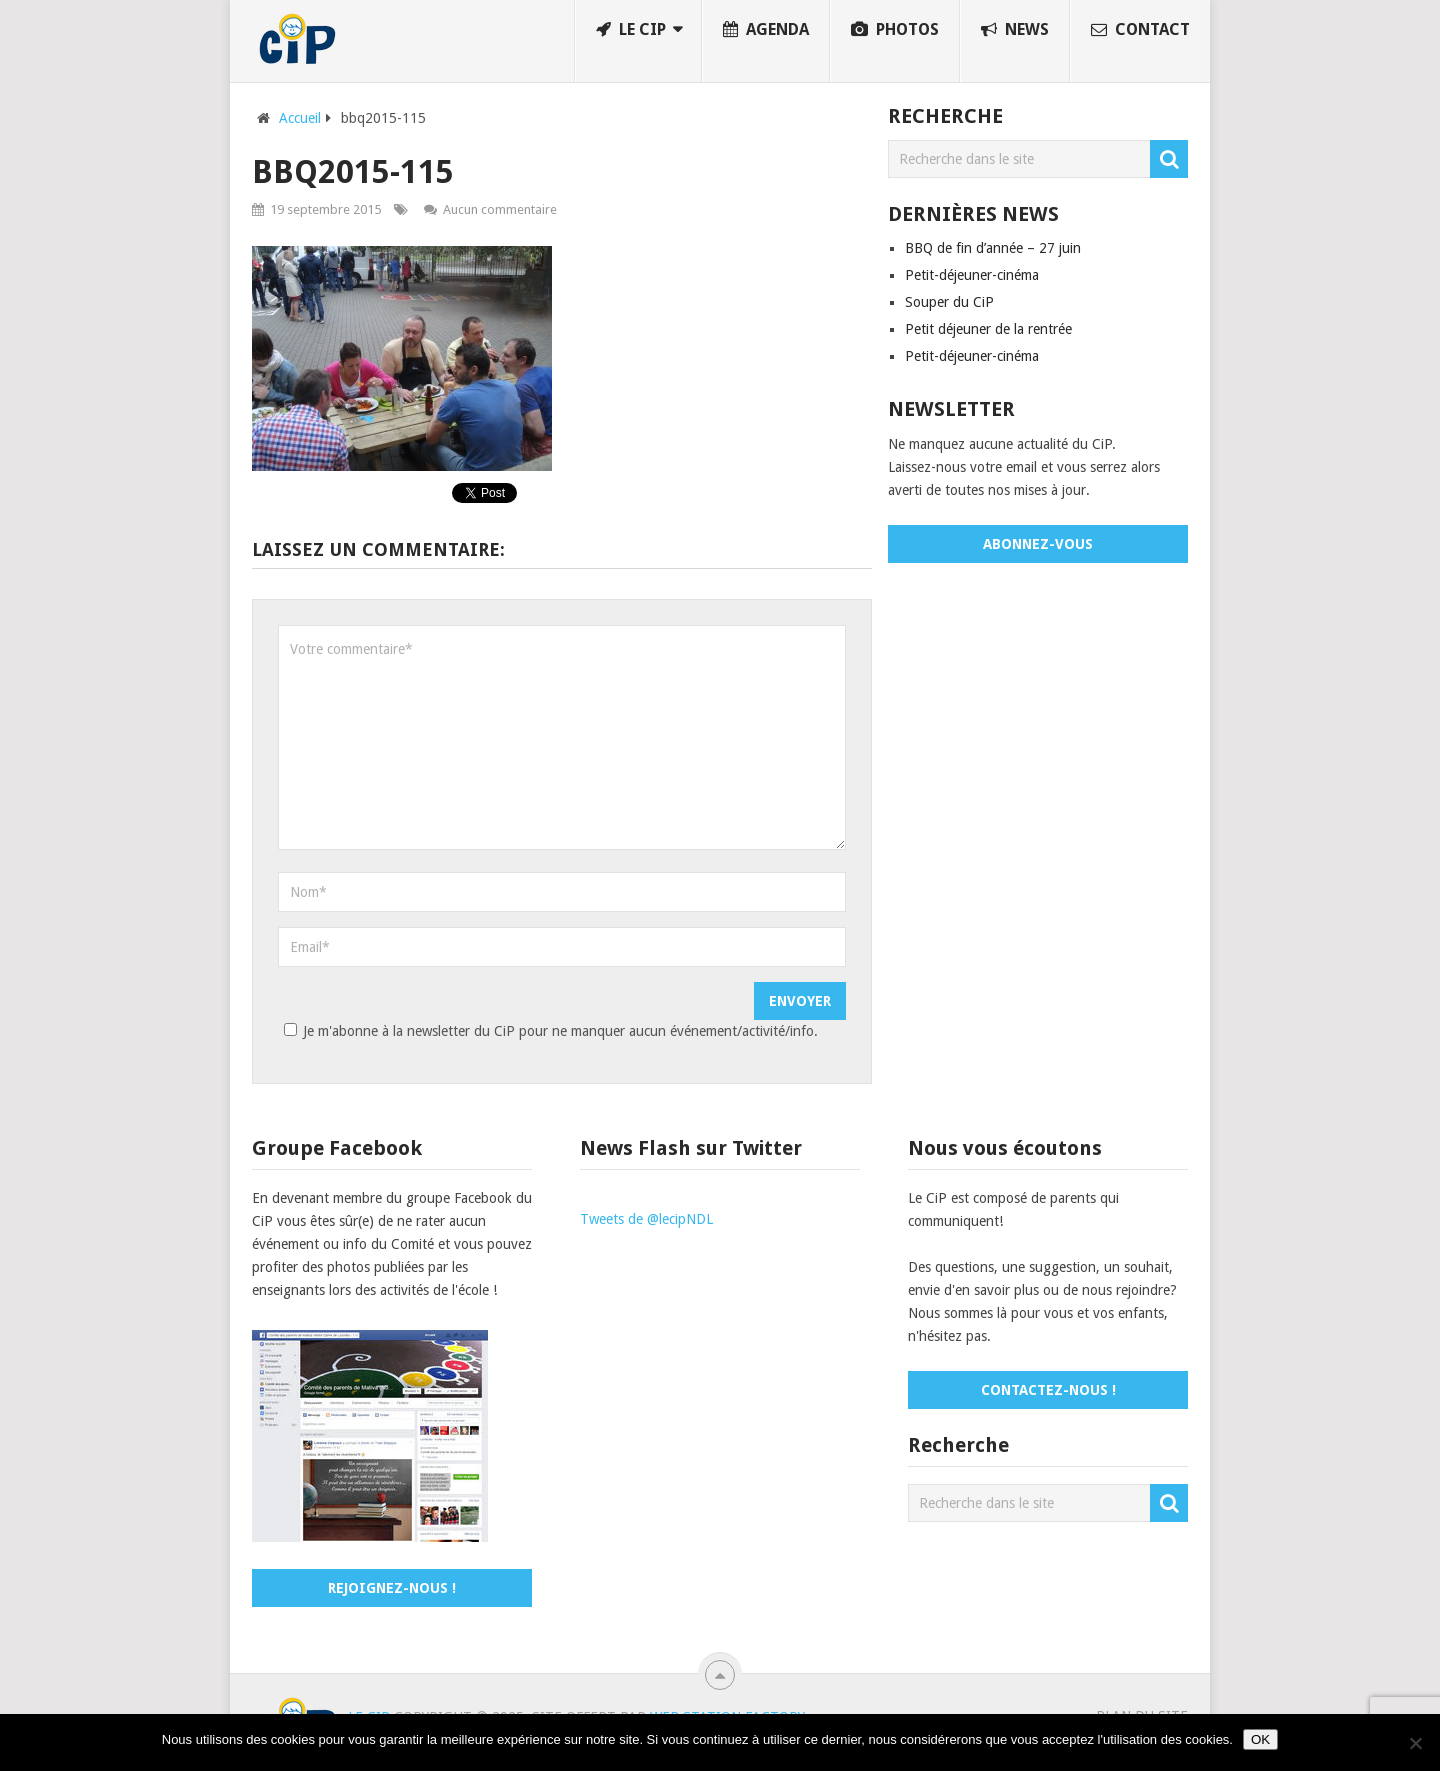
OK (1260, 1739)
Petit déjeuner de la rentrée (988, 329)
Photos (895, 29)
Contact (1140, 29)
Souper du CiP (949, 302)
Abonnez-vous (1038, 544)
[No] (1415, 1743)
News (1015, 29)
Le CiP (631, 29)
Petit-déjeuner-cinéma (972, 275)
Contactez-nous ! (1048, 1390)
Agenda (766, 29)
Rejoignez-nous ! (392, 1588)
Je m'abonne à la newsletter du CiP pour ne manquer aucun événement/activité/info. (548, 1031)
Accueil (300, 118)
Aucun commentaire (500, 209)
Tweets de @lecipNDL (646, 1219)
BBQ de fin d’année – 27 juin (993, 248)
